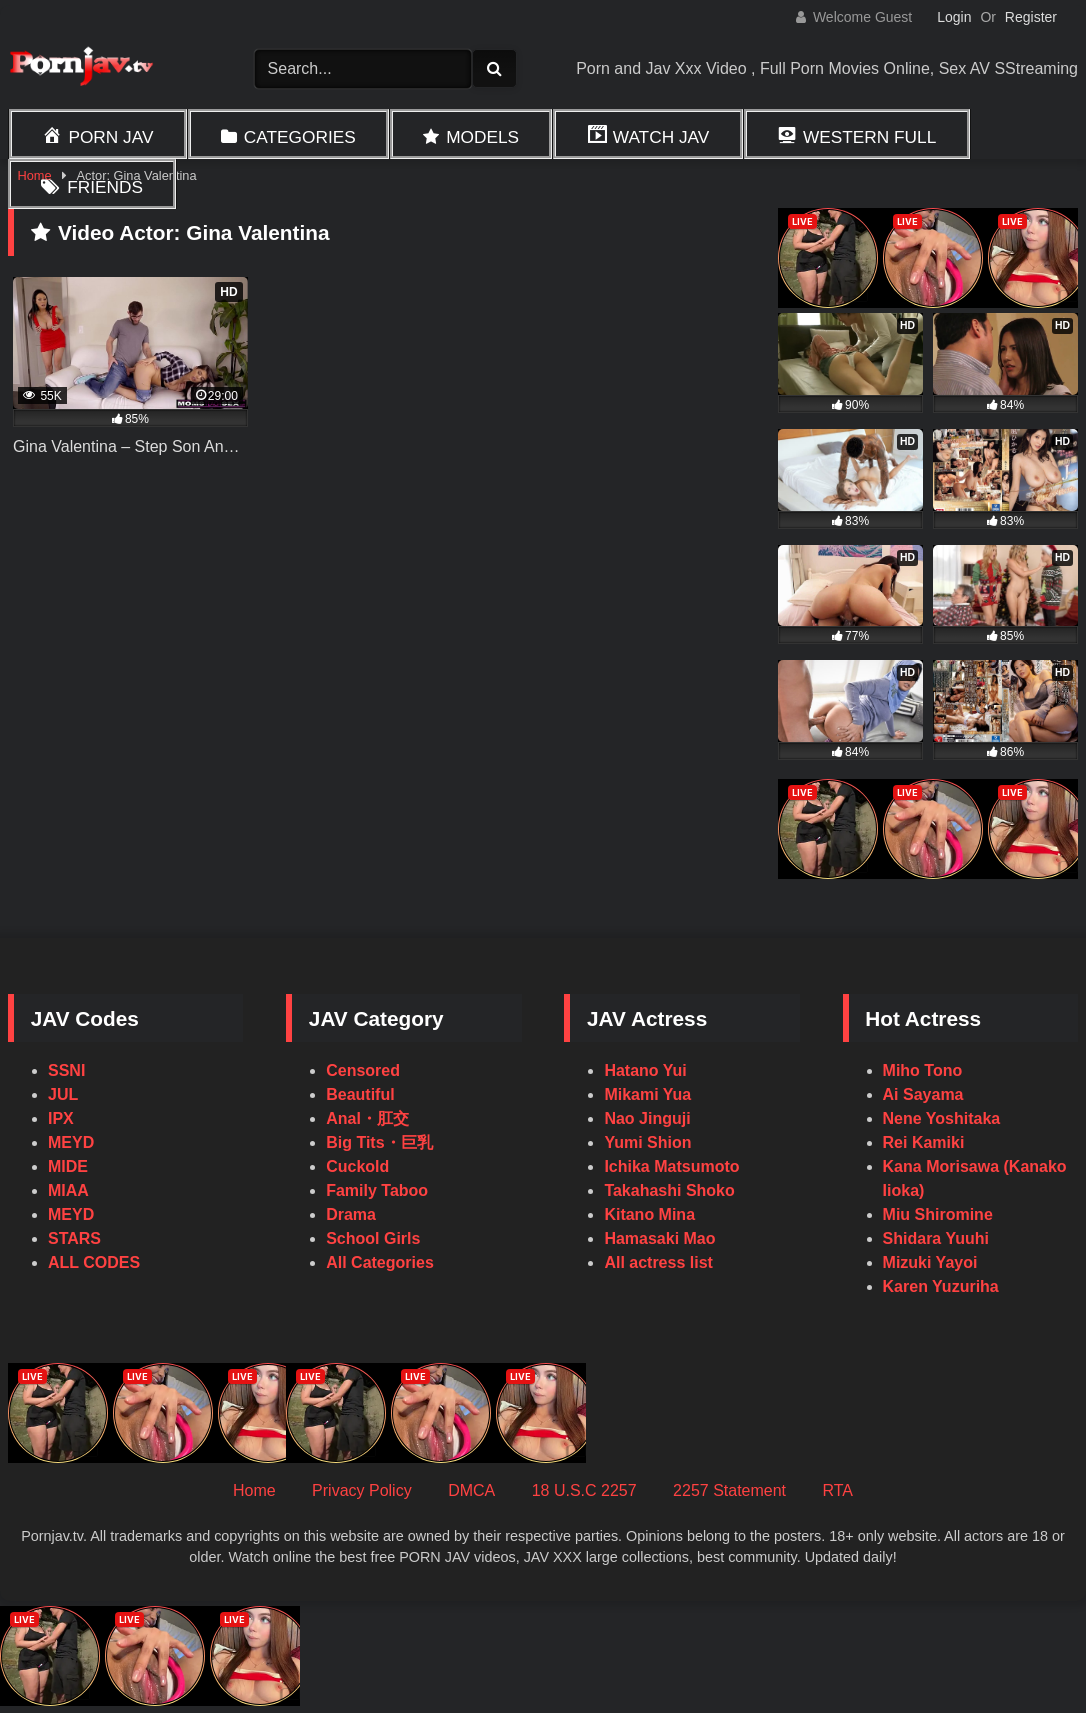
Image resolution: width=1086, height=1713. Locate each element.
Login (954, 17)
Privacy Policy (362, 1490)
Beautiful (360, 1094)
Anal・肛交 (367, 1118)
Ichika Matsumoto (671, 1166)
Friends (105, 187)
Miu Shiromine (938, 1214)
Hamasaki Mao (659, 1238)
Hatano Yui (645, 1070)
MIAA (68, 1190)
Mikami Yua (647, 1094)
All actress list (658, 1262)
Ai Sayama (923, 1094)
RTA (838, 1490)
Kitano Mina (649, 1214)
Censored (363, 1070)
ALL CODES (94, 1262)
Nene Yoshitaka (942, 1118)
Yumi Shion (647, 1142)
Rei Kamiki (924, 1142)
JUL (63, 1094)
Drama (351, 1214)
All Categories (380, 1262)
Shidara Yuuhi (936, 1238)
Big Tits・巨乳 (379, 1142)
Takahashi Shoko (669, 1190)
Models (482, 137)
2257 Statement (729, 1490)
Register (1031, 17)
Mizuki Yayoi (930, 1262)
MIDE (68, 1166)
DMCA (471, 1490)
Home (254, 1490)
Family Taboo (377, 1190)
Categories (300, 137)
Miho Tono (923, 1070)
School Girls (373, 1238)
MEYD (71, 1142)
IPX (61, 1118)
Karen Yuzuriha (941, 1286)
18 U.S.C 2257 (584, 1490)
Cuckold (357, 1166)
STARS (74, 1238)
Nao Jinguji (647, 1118)
